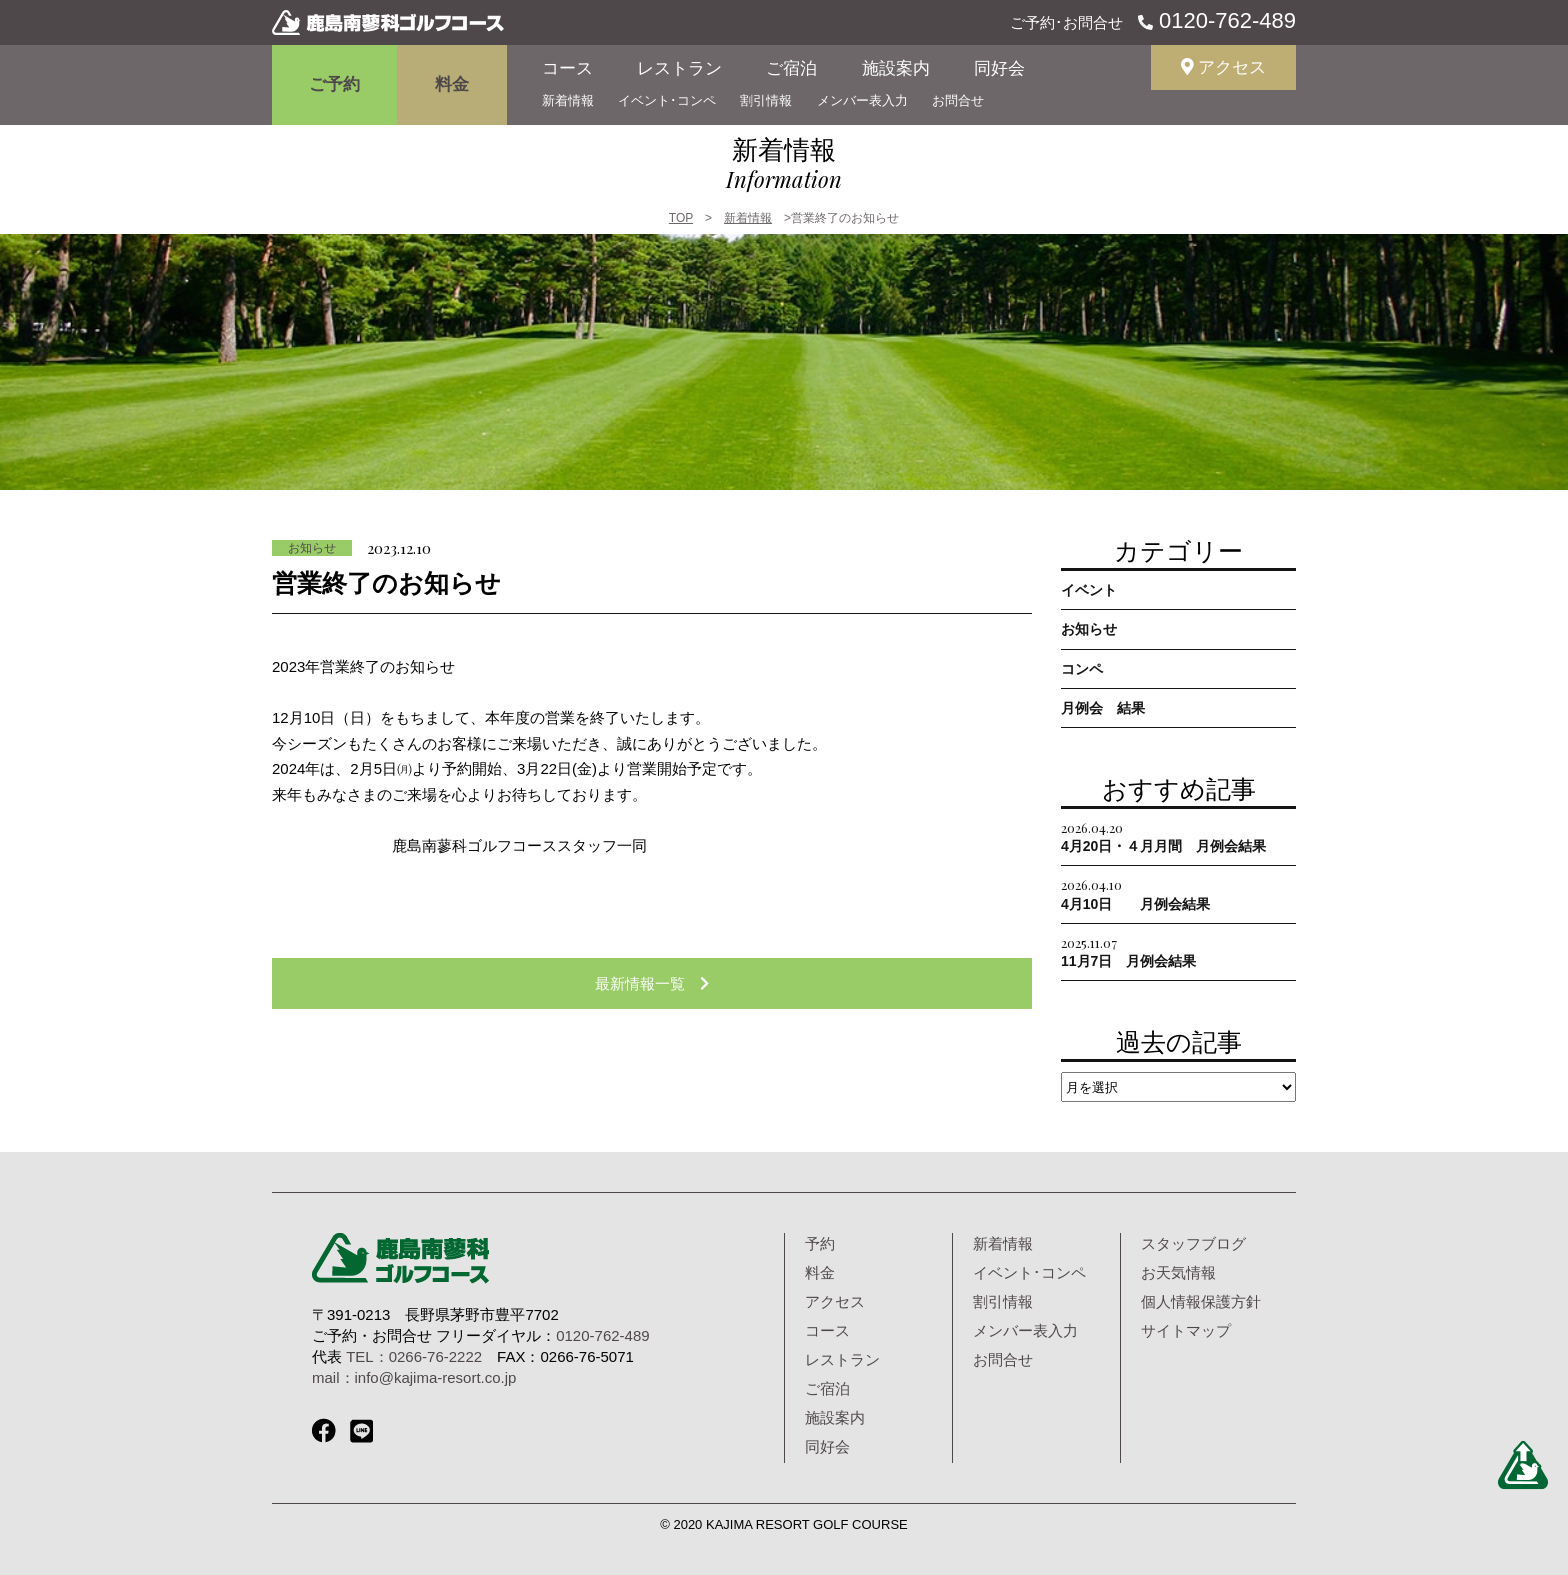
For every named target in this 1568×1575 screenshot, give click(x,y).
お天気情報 (1178, 1272)
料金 (452, 84)
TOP (681, 218)
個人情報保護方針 (1201, 1301)
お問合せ (958, 100)
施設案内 (896, 68)
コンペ (1082, 669)
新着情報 (568, 100)
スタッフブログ (1193, 1243)
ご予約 (334, 84)
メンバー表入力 (862, 100)
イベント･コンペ (667, 100)
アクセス (1224, 67)
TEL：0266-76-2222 (414, 1356)
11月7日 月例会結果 (1128, 951)
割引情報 (766, 100)
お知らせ (312, 548)
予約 (820, 1243)
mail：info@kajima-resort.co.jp (414, 1377)
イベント (1089, 590)
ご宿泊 (791, 68)
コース (567, 68)
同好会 (999, 68)
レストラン (679, 68)
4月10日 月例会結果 (1135, 893)
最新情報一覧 (652, 983)
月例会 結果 (1103, 708)
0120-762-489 (1224, 20)
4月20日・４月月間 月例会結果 (1163, 836)
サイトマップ (1186, 1330)
